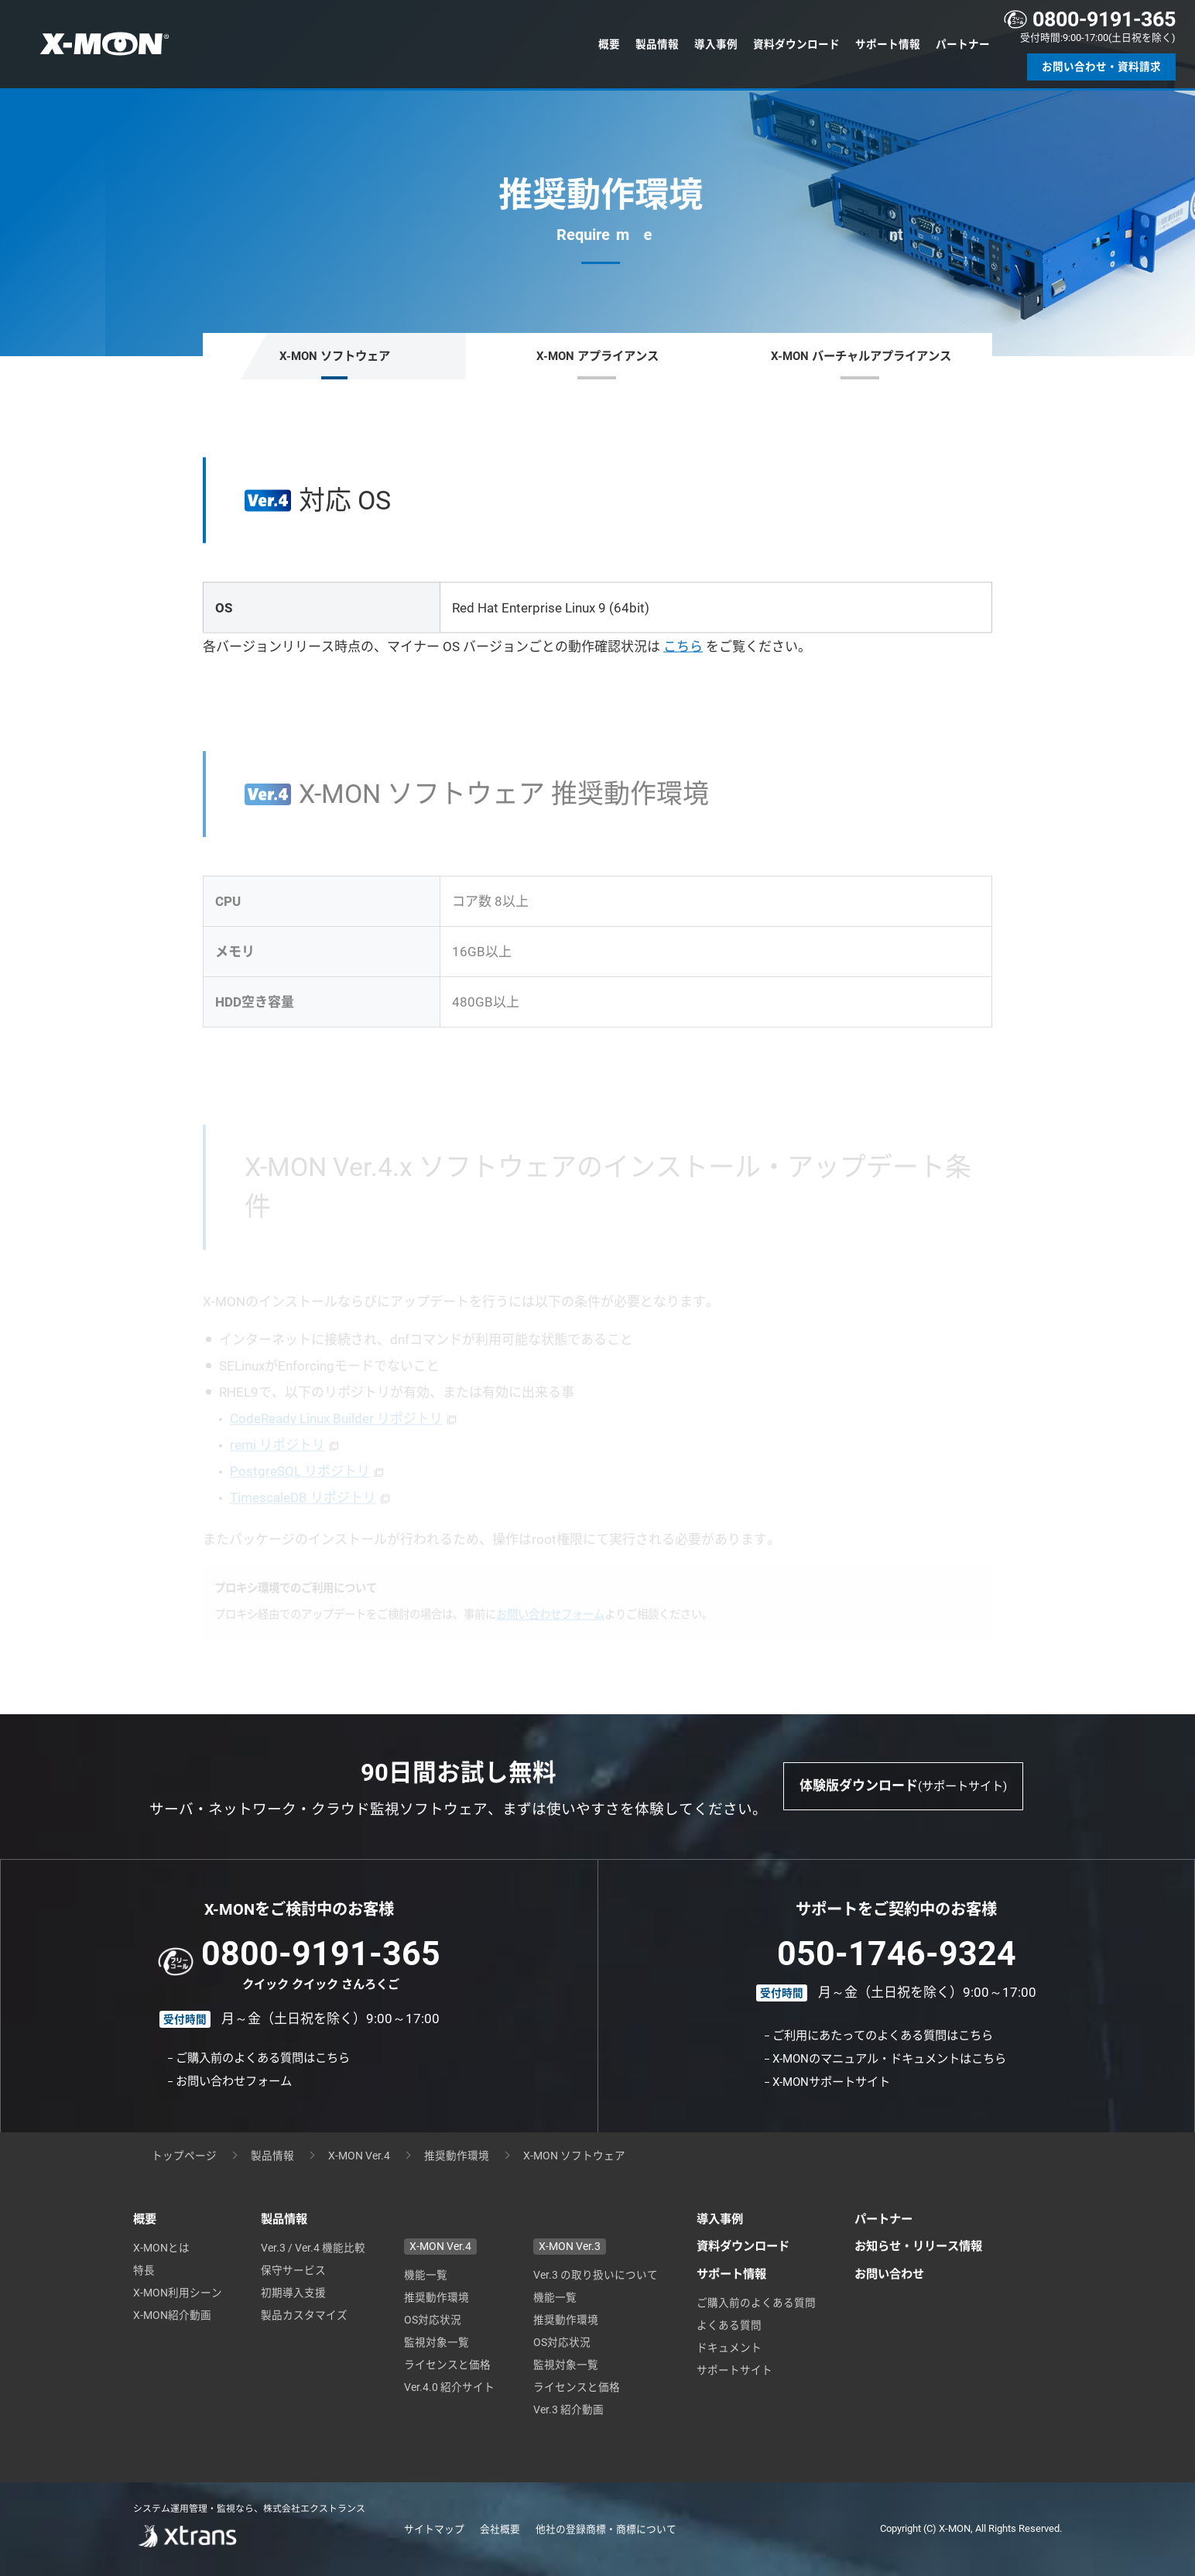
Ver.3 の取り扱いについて (595, 2275)
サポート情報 (887, 44)
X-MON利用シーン (177, 2292)
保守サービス (293, 2270)
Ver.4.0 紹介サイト (449, 2387)
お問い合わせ (889, 2274)
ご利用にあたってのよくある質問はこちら (882, 2036)
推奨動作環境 (456, 2155)
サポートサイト (734, 2370)
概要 (609, 44)
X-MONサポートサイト (831, 2082)
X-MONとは (161, 2248)
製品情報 (657, 44)
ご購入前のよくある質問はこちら (263, 2058)
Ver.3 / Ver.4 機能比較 (313, 2248)
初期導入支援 (293, 2292)
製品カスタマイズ (304, 2315)
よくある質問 (729, 2325)
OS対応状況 (432, 2320)
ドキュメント (729, 2347)
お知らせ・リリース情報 (918, 2246)
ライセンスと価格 (447, 2364)
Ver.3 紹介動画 (568, 2409)
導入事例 (716, 44)
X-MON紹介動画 (172, 2315)
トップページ (184, 2155)
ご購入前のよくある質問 (756, 2302)
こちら (683, 647)
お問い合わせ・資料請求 (1101, 66)
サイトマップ (434, 2529)
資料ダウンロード (796, 44)
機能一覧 (425, 2275)
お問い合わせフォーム (234, 2081)
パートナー (963, 44)
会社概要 (500, 2529)
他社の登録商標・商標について (606, 2529)
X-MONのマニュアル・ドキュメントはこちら (889, 2059)
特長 (144, 2270)
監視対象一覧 (436, 2342)
